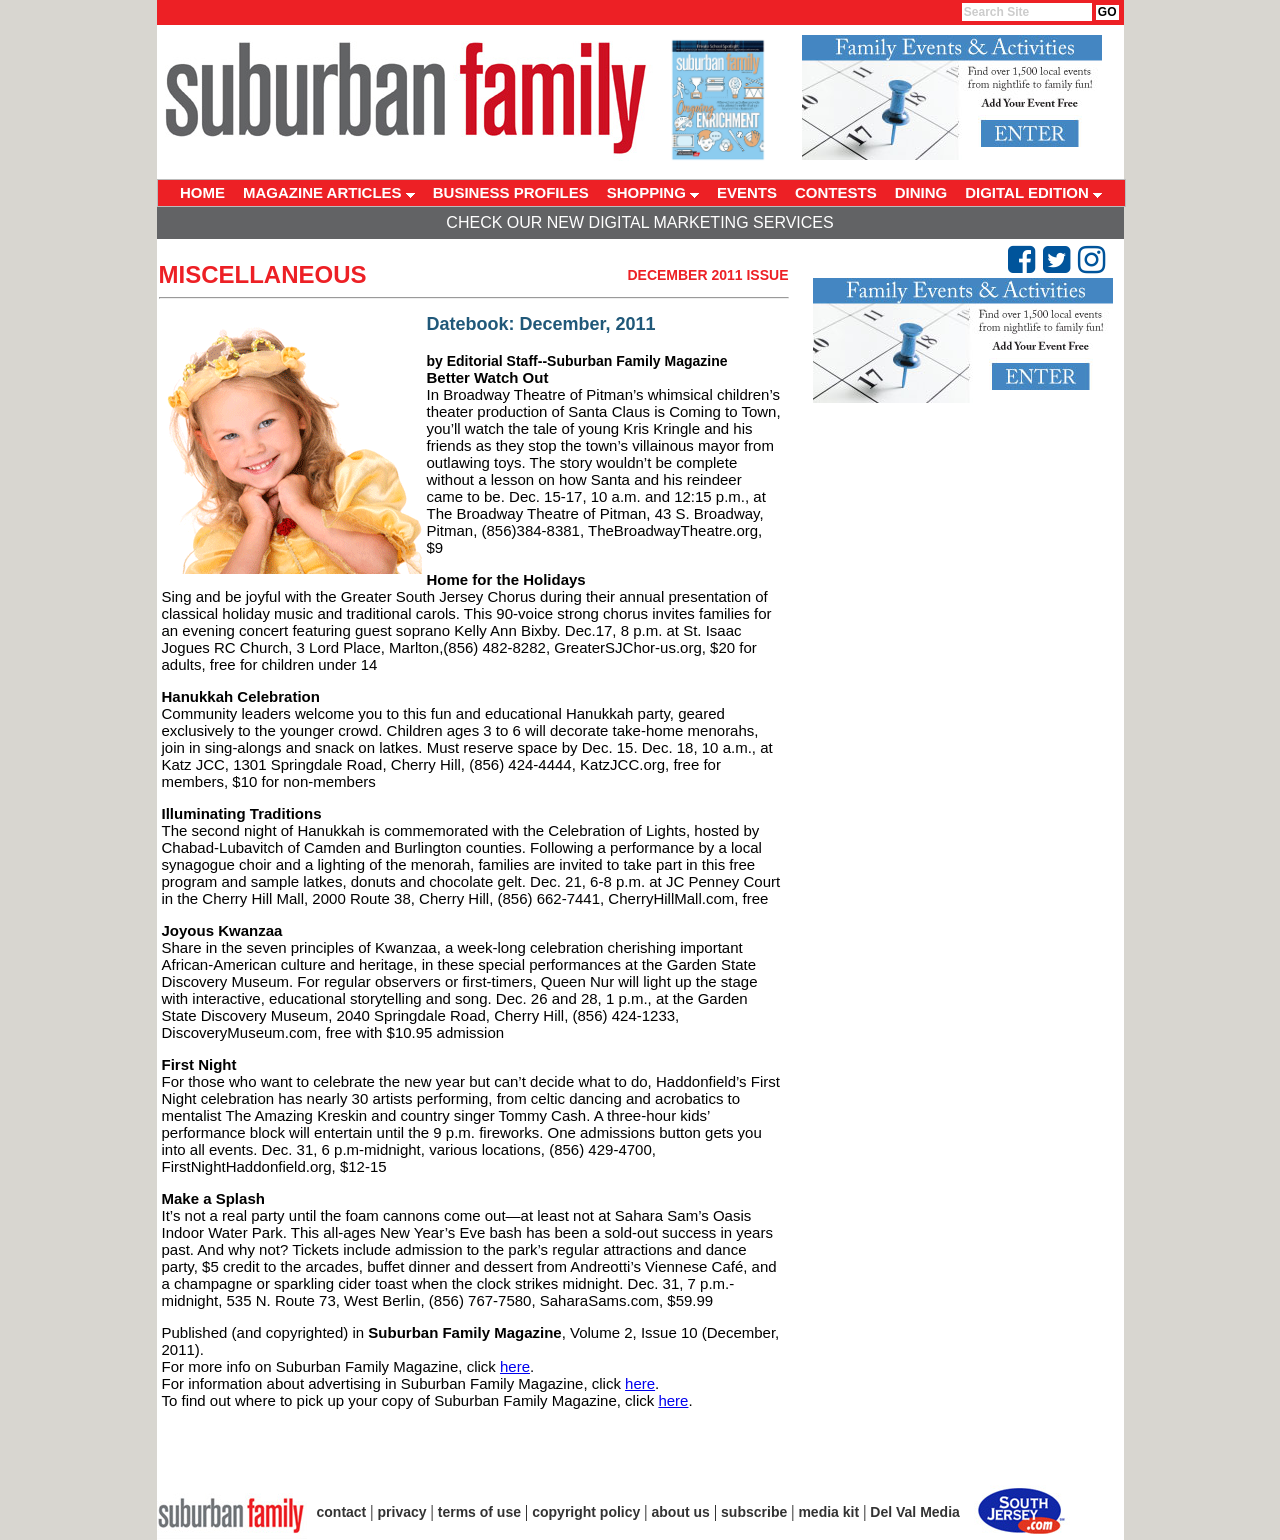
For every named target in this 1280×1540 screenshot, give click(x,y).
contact (342, 1512)
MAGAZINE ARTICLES (329, 192)
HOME (202, 192)
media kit (828, 1512)
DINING (921, 192)
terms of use (479, 1512)
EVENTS (747, 192)
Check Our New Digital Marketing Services (639, 222)
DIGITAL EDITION (1033, 192)
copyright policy (586, 1512)
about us (681, 1512)
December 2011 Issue (707, 275)
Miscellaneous (263, 274)
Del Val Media (914, 1512)
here (515, 1366)
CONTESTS (836, 192)
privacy (402, 1512)
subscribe (754, 1512)
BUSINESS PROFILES (511, 192)
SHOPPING (653, 192)
